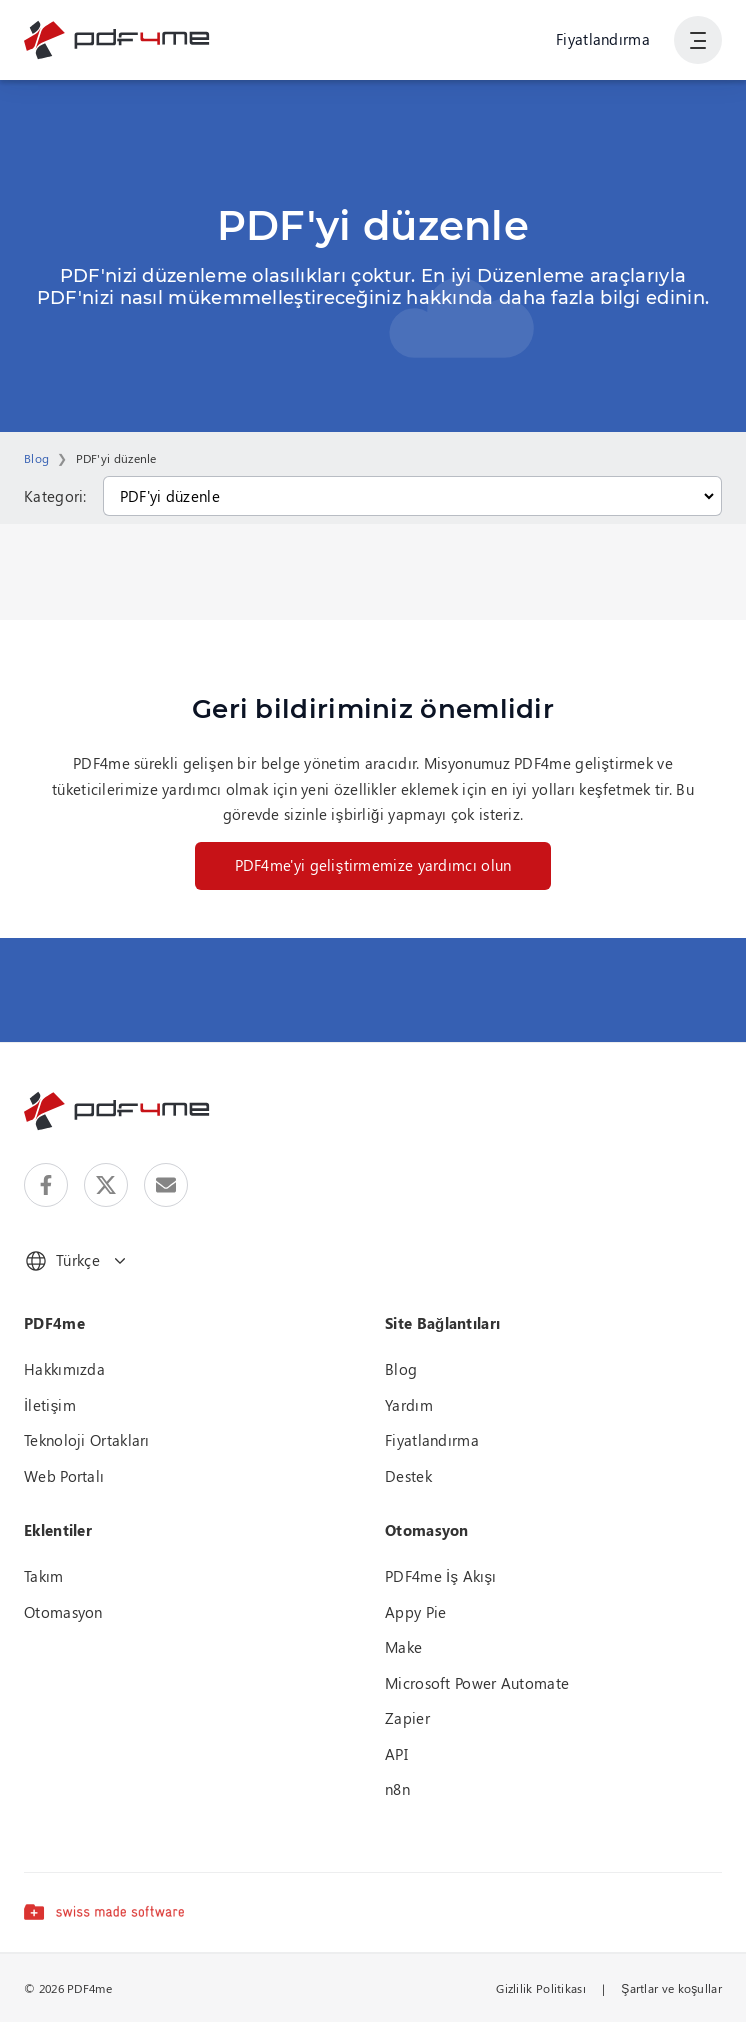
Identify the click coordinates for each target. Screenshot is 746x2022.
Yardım (409, 1405)
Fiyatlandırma (603, 39)
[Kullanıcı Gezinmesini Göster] (698, 40)
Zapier (407, 1718)
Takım (44, 1576)
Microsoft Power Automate (477, 1683)
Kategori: (55, 496)
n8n (397, 1789)
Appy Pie (415, 1612)
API (396, 1754)
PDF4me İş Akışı (441, 1576)
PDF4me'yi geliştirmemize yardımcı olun (373, 865)
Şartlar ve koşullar (671, 1988)
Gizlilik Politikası (541, 1988)
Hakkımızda (64, 1369)
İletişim (50, 1405)
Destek (408, 1476)
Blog (36, 458)
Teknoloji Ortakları (87, 1440)
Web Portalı (64, 1476)
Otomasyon (63, 1612)
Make (403, 1647)
